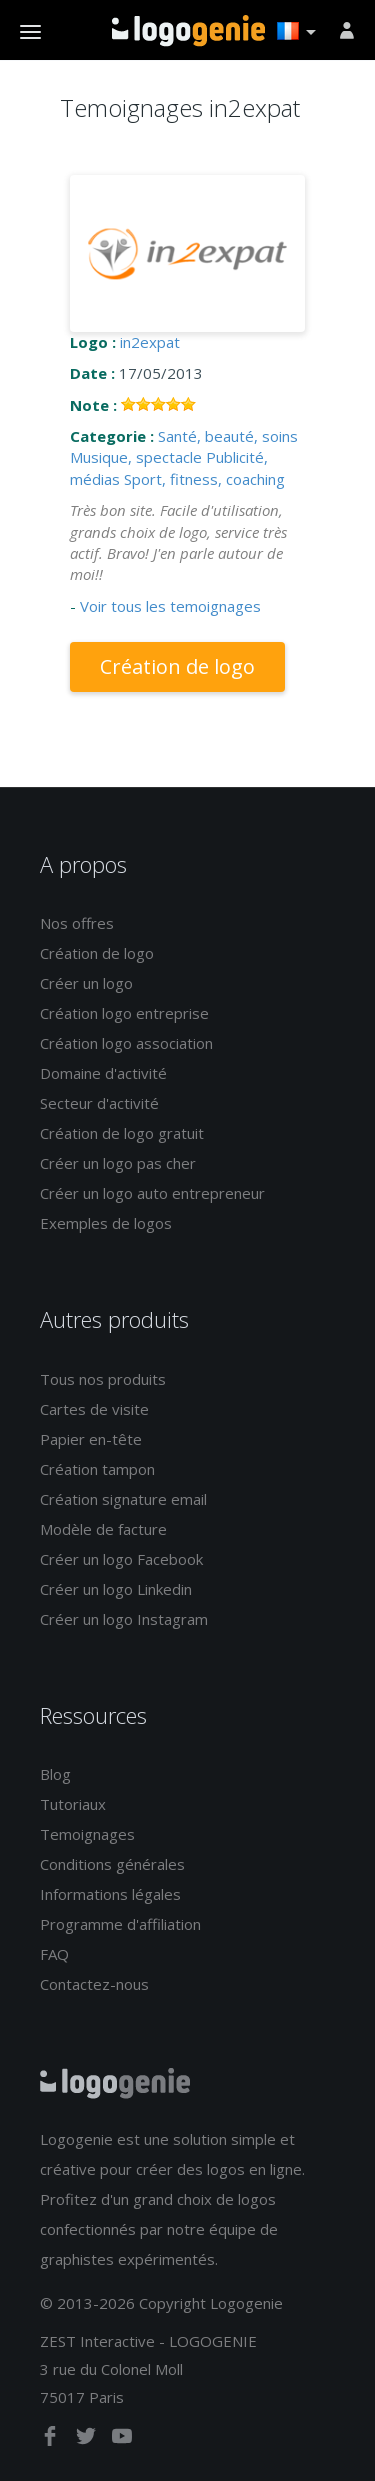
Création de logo (177, 666)
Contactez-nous (94, 1984)
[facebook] (52, 2440)
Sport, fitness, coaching (204, 479)
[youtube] (122, 2440)
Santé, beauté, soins (228, 436)
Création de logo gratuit (122, 1133)
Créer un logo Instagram (124, 1619)
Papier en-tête (91, 1439)
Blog (55, 1774)
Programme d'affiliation (120, 1924)
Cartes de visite (94, 1409)
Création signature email (123, 1499)
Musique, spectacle (136, 457)
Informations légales (110, 1894)
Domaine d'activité (103, 1073)
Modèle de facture (103, 1529)
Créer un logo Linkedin (116, 1589)
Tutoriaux (73, 1804)
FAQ (54, 1954)
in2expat (150, 342)
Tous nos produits (103, 1379)
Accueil (188, 31)
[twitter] (88, 2440)
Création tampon (97, 1469)
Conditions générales (112, 1864)
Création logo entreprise (124, 1013)
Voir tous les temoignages (170, 606)
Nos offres (77, 923)
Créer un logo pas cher (118, 1163)
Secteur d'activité (99, 1103)
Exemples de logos (106, 1223)
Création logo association (126, 1043)
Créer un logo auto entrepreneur (152, 1193)
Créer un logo (86, 983)
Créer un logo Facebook (121, 1559)
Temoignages (87, 1834)
